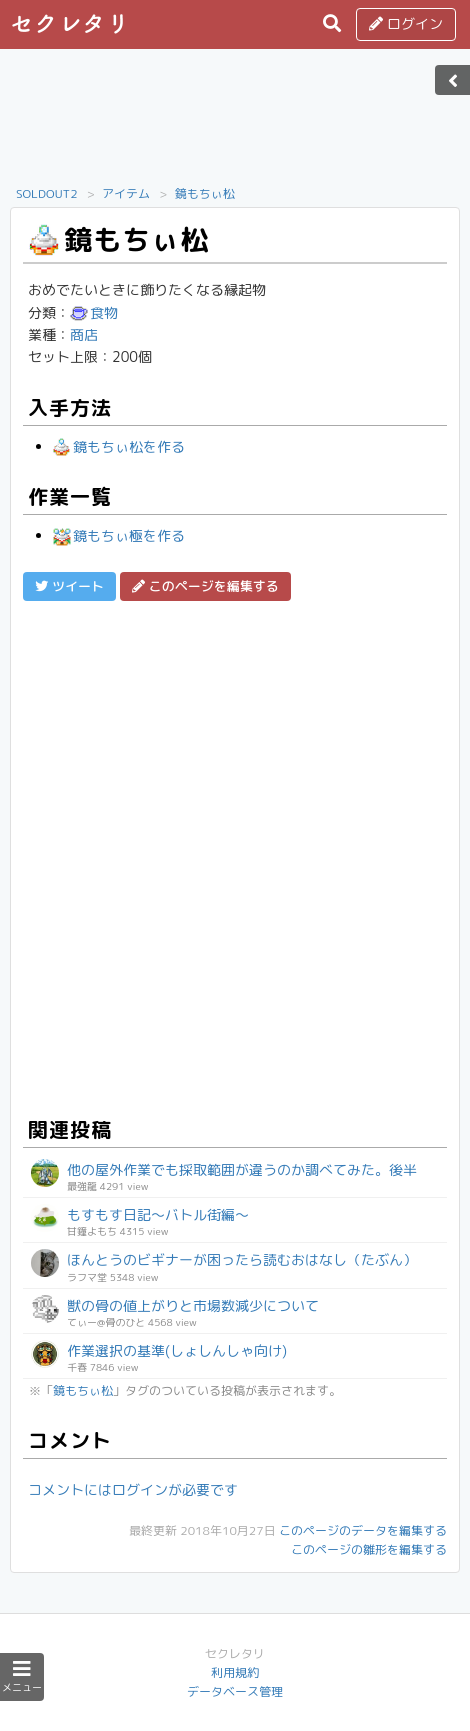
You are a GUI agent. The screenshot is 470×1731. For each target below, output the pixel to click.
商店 (84, 334)
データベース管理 (235, 1691)
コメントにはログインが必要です (133, 1489)
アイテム (126, 193)
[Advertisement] (235, 123)
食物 (94, 312)
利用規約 (235, 1672)
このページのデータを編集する (363, 1530)
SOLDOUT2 (47, 193)
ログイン (406, 23)
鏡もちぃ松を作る (119, 446)
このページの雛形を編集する (369, 1549)
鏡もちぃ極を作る (119, 535)
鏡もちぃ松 (205, 193)
